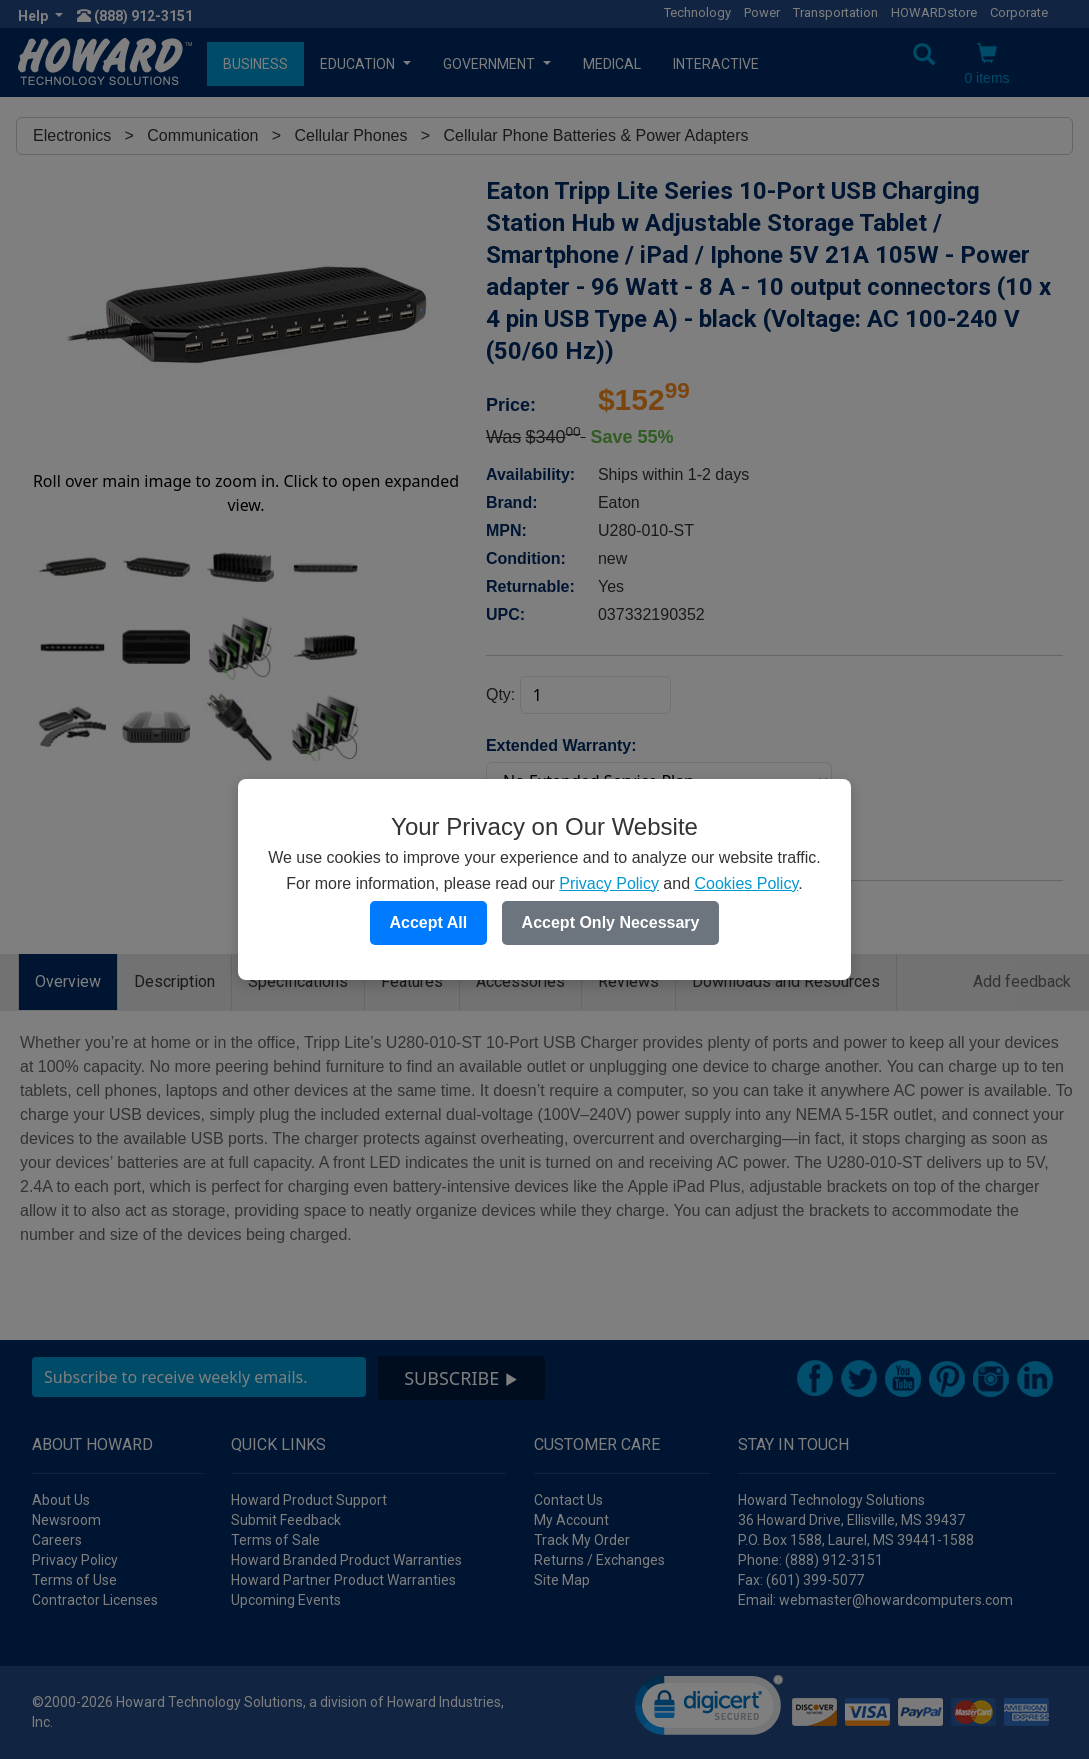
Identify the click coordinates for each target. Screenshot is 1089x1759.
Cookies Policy (746, 883)
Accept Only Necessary (611, 922)
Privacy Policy (609, 883)
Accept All (429, 922)
